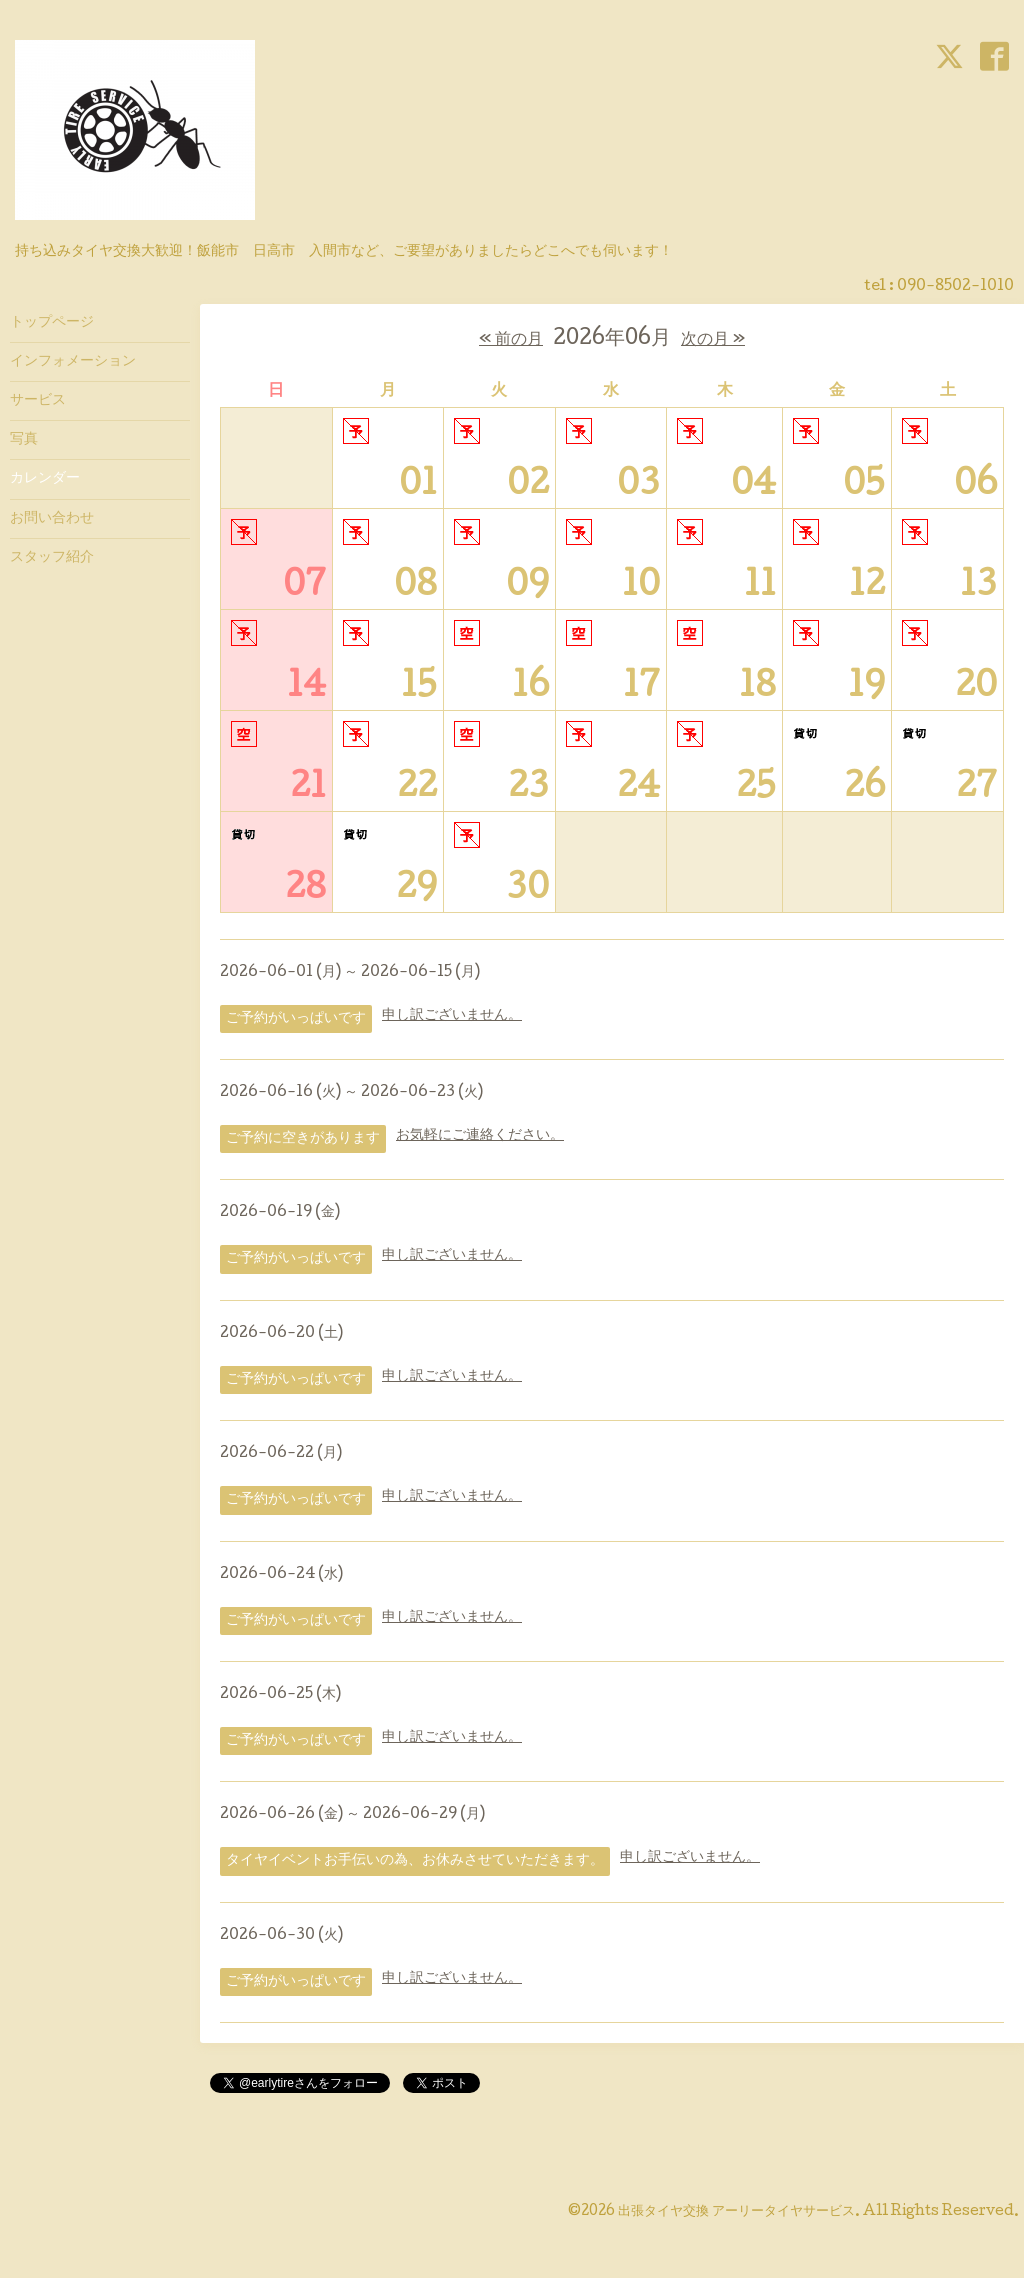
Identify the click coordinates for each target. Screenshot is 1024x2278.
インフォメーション (73, 362)
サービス (38, 401)
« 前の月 (511, 340)
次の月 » (713, 340)
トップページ (52, 323)
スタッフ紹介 (52, 558)
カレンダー (45, 479)
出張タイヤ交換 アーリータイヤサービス (736, 2212)
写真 (24, 440)
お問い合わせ (52, 519)
